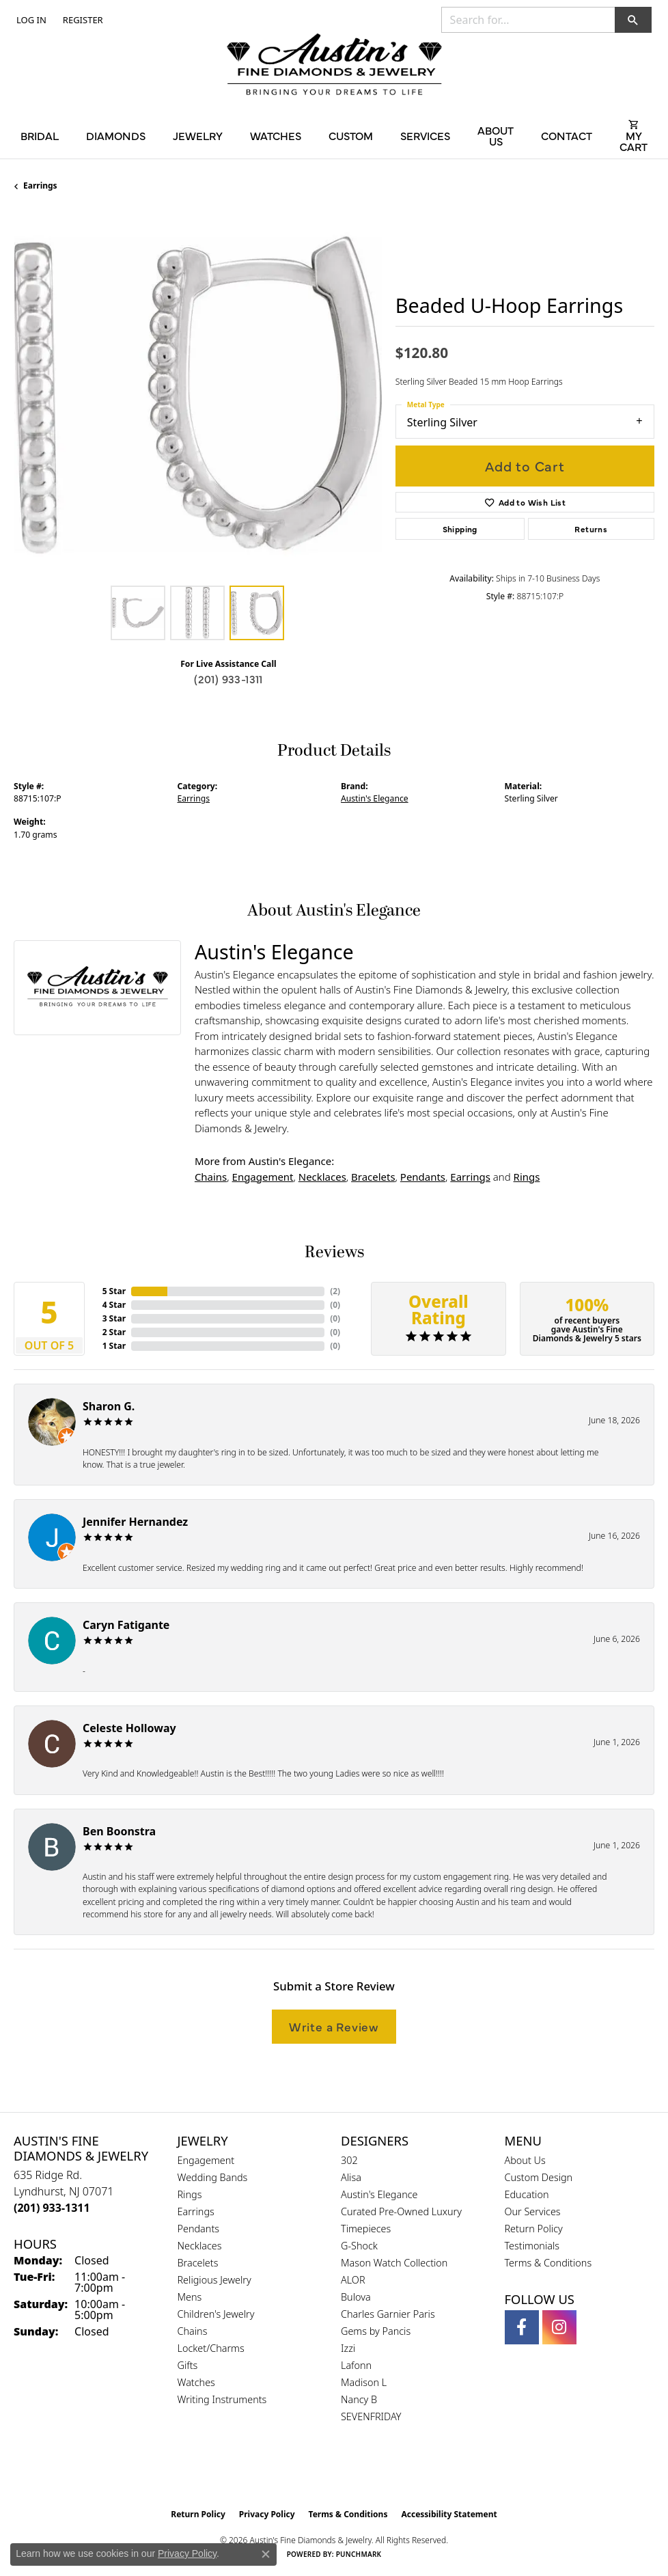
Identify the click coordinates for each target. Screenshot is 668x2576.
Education (527, 2194)
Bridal (39, 135)
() (335, 1291)
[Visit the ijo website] (357, 2473)
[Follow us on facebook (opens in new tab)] (522, 2327)
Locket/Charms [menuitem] (211, 2348)
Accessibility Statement (449, 2514)
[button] (30, 20)
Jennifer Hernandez (135, 1521)
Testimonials (532, 2245)
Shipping (460, 528)
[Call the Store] (52, 2207)
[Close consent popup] (266, 2554)
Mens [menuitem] (190, 2296)
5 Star (114, 1291)
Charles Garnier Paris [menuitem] (388, 2313)
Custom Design (539, 2177)
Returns (590, 528)
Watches (275, 135)
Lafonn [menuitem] (356, 2365)
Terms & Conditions (548, 2262)
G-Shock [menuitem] (359, 2245)
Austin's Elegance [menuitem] (379, 2194)
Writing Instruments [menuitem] (222, 2399)
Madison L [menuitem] (364, 2382)
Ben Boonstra (119, 1831)
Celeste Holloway (129, 1728)
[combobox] (528, 20)
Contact (566, 135)
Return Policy (534, 2228)
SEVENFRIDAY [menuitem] (371, 2416)
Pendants (422, 1176)
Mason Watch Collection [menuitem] (394, 2262)
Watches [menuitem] (196, 2382)
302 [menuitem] (349, 2160)
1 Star (114, 1346)
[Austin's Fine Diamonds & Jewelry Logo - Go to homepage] (334, 65)
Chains (211, 1176)
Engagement (263, 1176)
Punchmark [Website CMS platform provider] (359, 2554)
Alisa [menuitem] (351, 2177)
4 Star (114, 1305)
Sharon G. (109, 1406)
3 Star (114, 1318)
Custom (351, 135)
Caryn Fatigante (126, 1624)
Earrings (40, 185)
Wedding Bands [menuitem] (213, 2177)
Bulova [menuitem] (356, 2296)
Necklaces (322, 1176)
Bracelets (373, 1176)
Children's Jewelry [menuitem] (216, 2313)
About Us (495, 135)
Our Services (533, 2211)
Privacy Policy (267, 2514)
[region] (198, 394)
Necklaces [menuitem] (200, 2245)
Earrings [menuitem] (196, 2211)
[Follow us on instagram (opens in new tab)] (559, 2327)
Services (425, 135)
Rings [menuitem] (190, 2194)
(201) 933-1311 (228, 678)
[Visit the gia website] (312, 2473)
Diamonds (115, 135)
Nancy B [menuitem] (359, 2399)
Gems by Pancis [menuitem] (375, 2331)
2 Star (114, 1332)
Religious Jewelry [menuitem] (214, 2279)
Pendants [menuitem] (199, 2228)
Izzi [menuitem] (348, 2348)
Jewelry (198, 135)
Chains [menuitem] (193, 2331)
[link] (81, 20)
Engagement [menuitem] (206, 2160)
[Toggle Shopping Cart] (633, 135)
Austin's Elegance (374, 798)
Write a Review (334, 2026)
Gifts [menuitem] (188, 2365)
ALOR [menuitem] (353, 2279)
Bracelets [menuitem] (198, 2262)
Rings (527, 1176)
